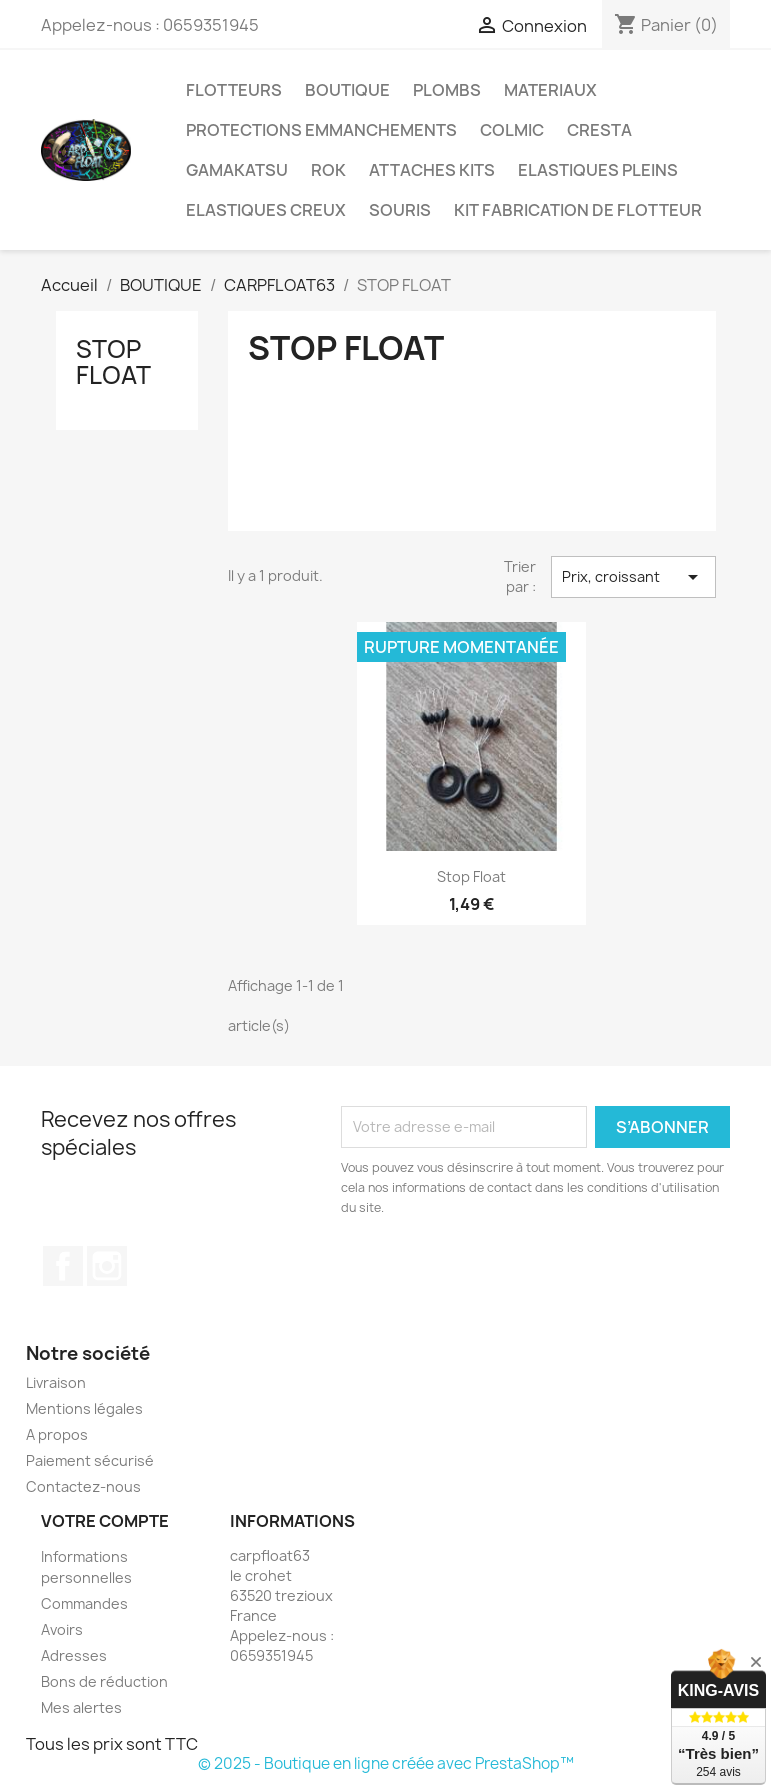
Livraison (56, 1382)
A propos (57, 1434)
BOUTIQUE (347, 90)
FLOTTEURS (234, 90)
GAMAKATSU (237, 170)
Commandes (84, 1603)
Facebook (63, 1266)
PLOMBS (447, 90)
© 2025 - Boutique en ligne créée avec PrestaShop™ (386, 1763)
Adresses (74, 1655)
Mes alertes (81, 1707)
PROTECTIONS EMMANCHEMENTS (321, 130)
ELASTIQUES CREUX (266, 210)
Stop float (471, 876)
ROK (328, 170)
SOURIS (400, 210)
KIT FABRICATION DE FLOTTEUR (578, 210)
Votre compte (105, 1521)
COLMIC (512, 130)
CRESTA (599, 130)
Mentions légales (84, 1408)
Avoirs (62, 1629)
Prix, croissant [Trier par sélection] (633, 577)
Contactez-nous (83, 1486)
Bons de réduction (104, 1681)
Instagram (107, 1266)
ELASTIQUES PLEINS (598, 170)
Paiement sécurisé (90, 1460)
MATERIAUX (550, 90)
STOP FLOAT (113, 362)
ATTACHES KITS (432, 170)
